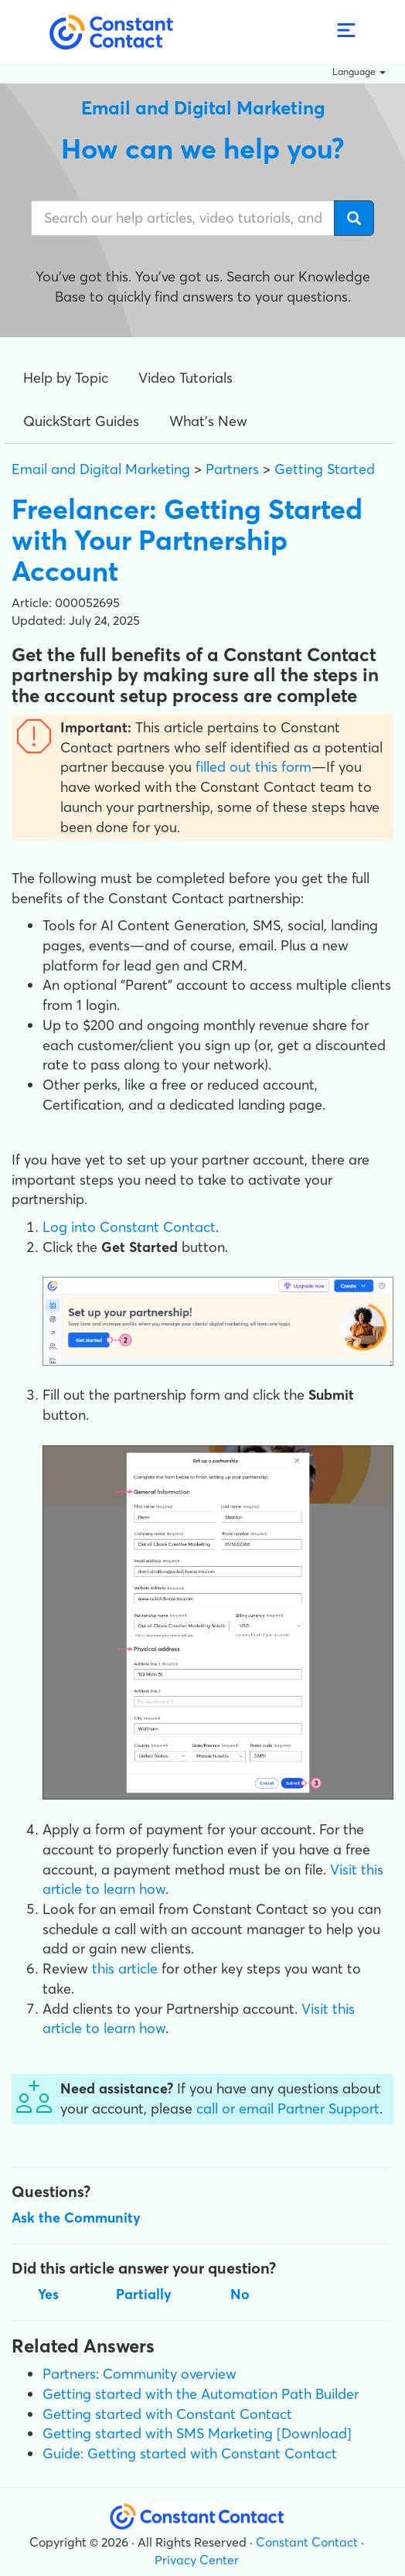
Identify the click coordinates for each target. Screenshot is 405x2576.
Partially (144, 2294)
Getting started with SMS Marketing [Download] (197, 2433)
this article (125, 1968)
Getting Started (324, 469)
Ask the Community (76, 2217)
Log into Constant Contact (129, 1227)
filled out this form (253, 767)
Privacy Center (197, 2559)
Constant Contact (307, 2542)
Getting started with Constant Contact (167, 2414)
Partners (232, 469)
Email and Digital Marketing (101, 469)
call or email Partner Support (287, 2108)
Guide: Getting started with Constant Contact (190, 2453)
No (240, 2294)
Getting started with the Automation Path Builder (201, 2394)
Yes (48, 2294)
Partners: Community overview (140, 2374)
